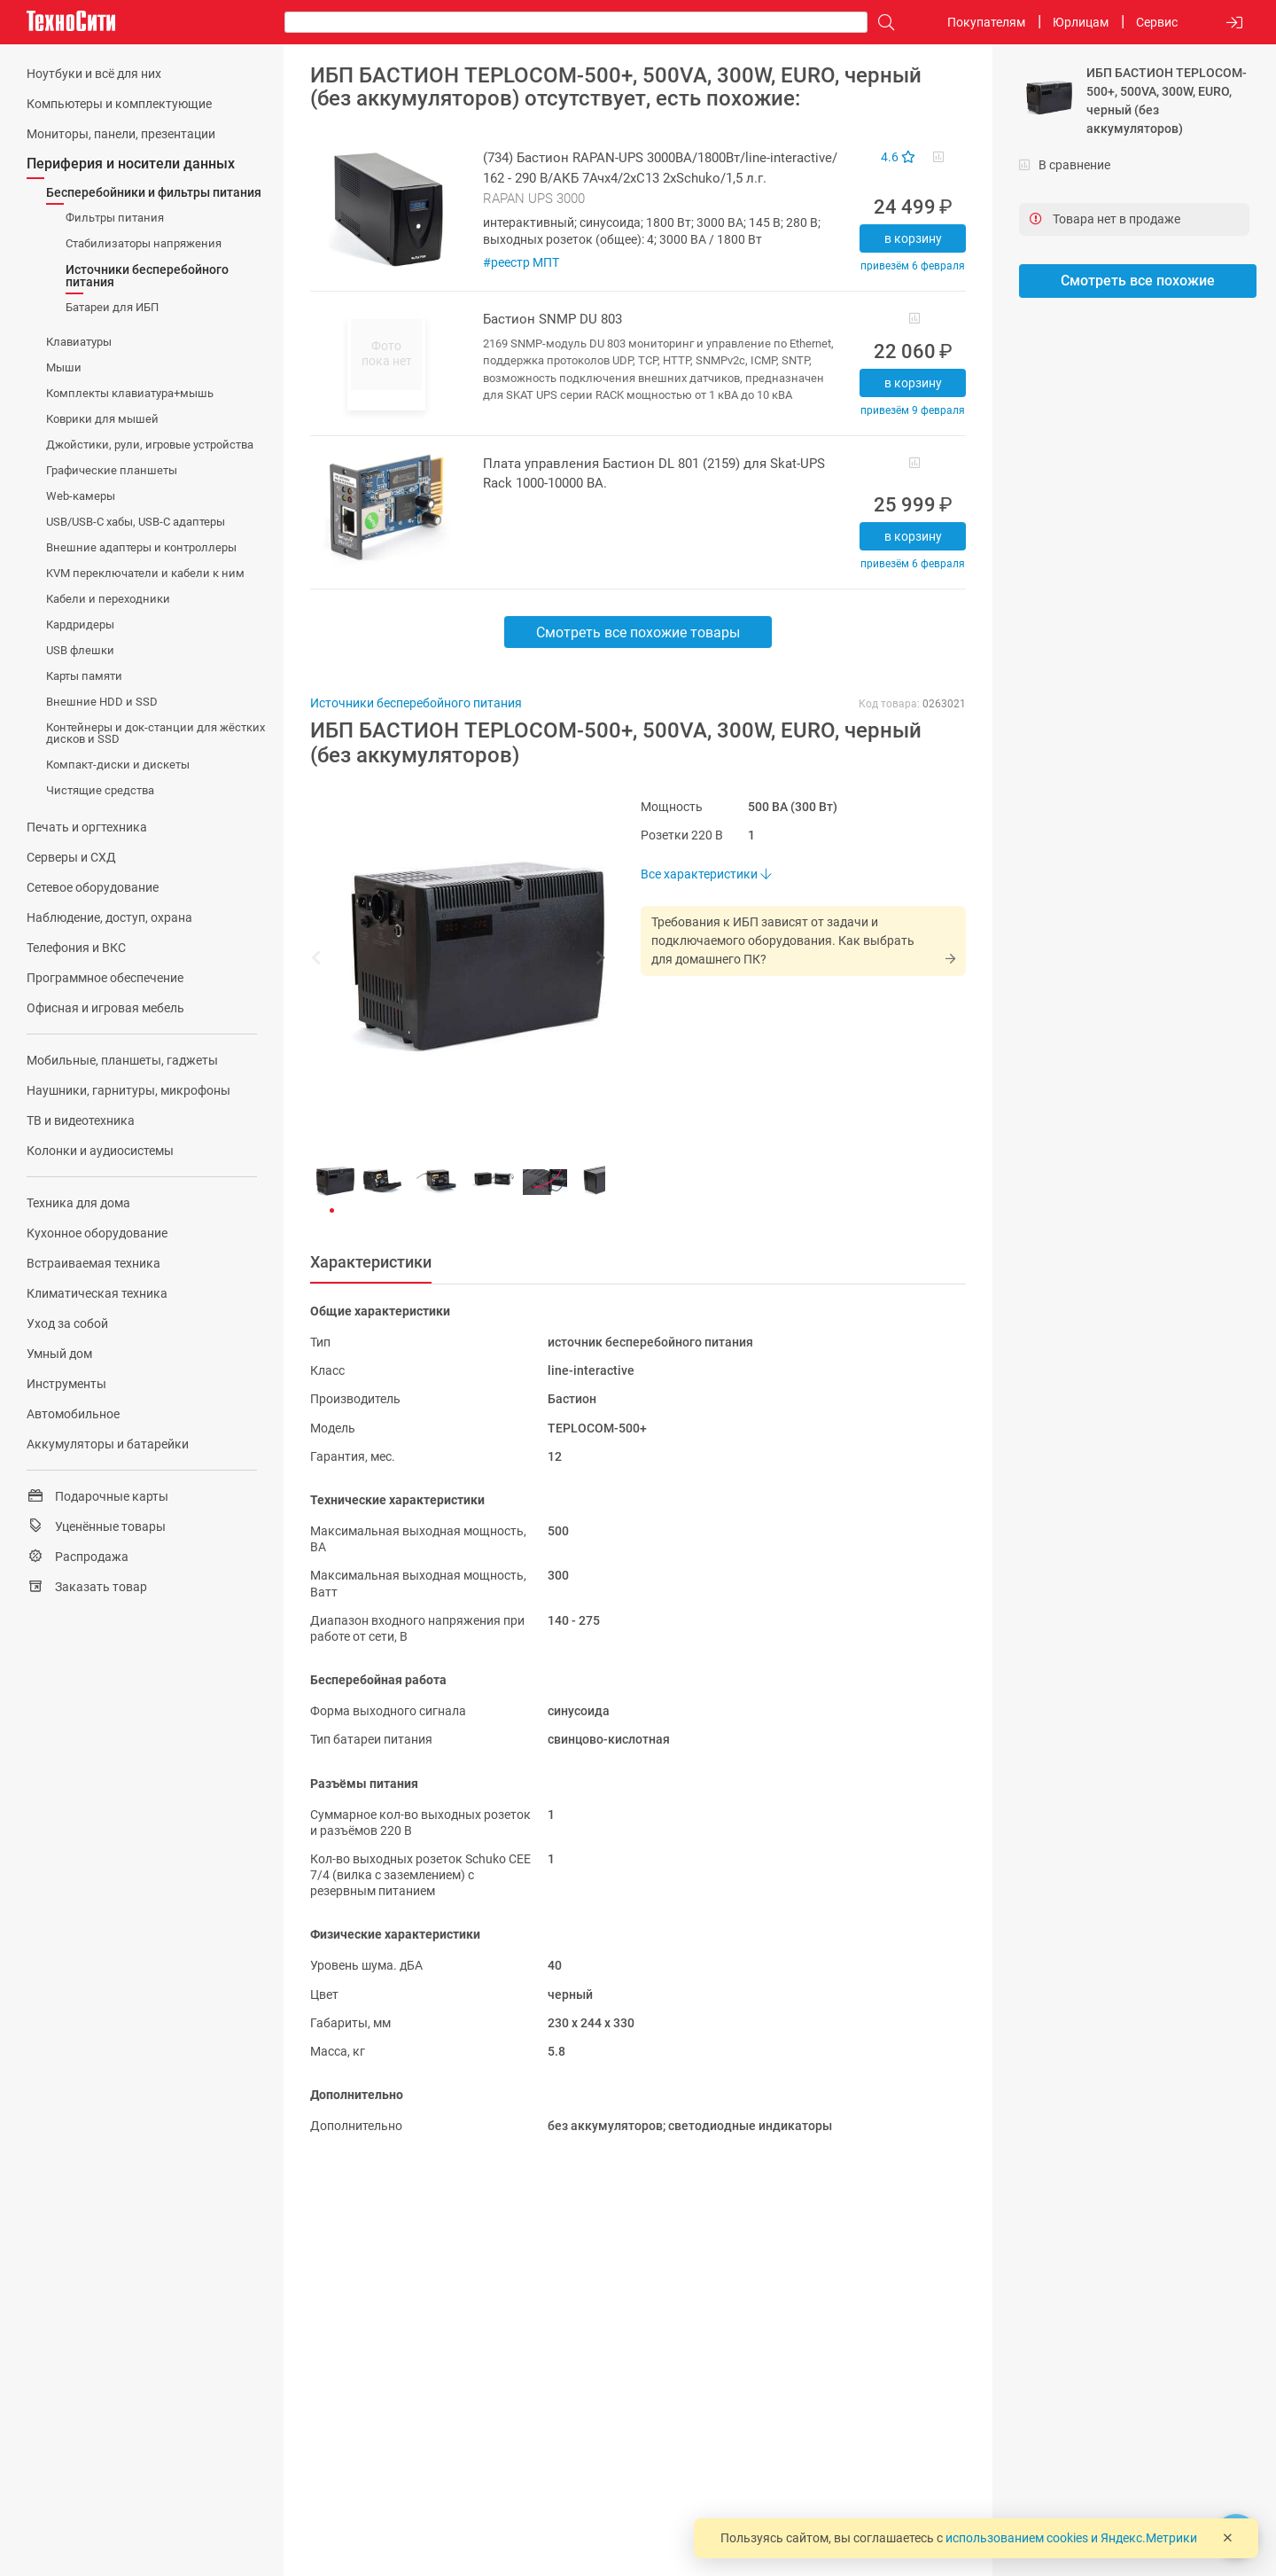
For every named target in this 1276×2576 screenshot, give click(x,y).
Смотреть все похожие (1138, 280)
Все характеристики (706, 874)
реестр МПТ (525, 262)
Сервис (1157, 22)
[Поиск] (881, 23)
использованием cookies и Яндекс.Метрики (1071, 2538)
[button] (449, 960)
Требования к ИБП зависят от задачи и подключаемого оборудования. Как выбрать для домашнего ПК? (782, 940)
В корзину (913, 238)
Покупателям (986, 22)
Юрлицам (1081, 22)
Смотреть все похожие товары (638, 632)
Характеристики (371, 1262)
